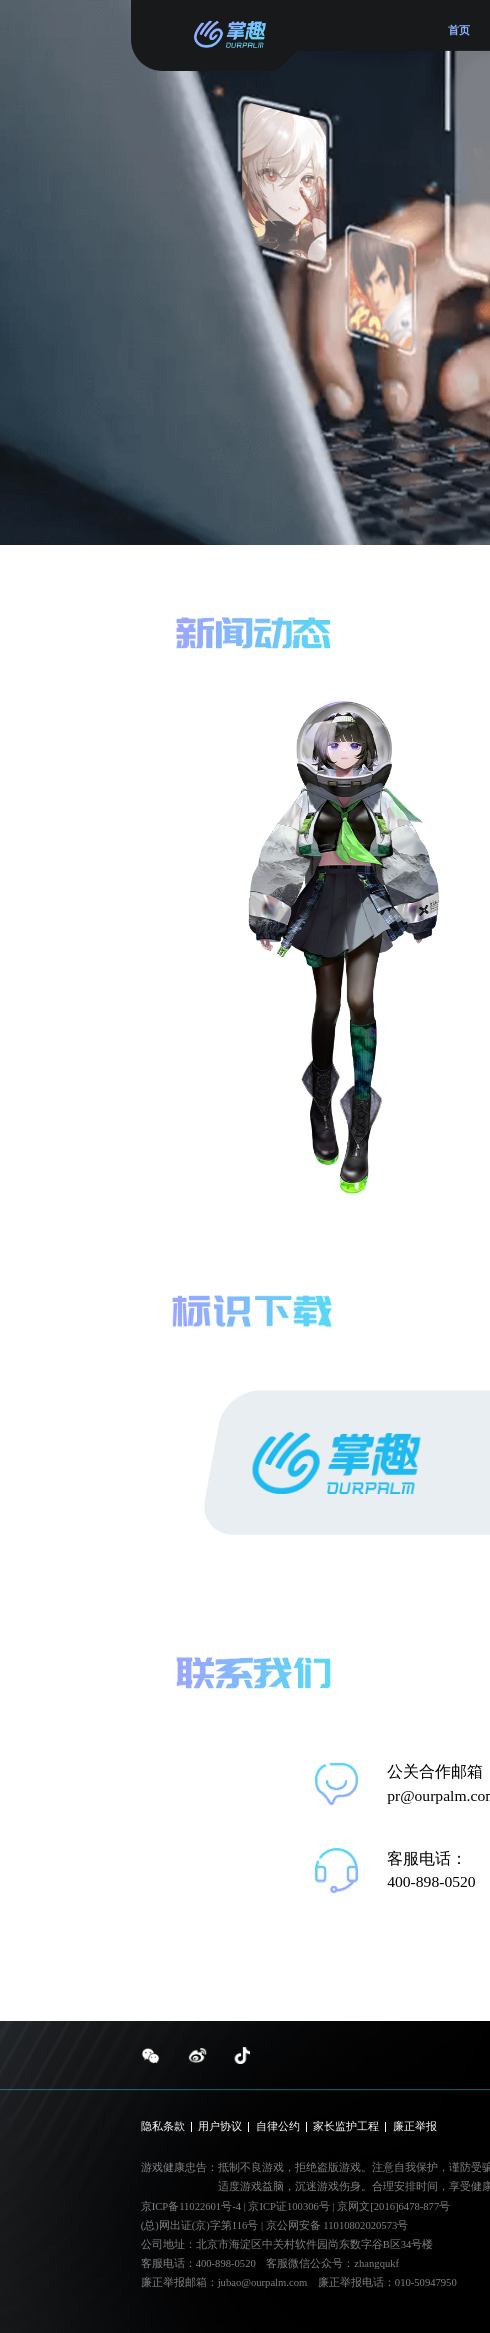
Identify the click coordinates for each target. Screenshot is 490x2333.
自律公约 (278, 2127)
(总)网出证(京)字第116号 (200, 2225)
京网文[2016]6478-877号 (393, 2206)
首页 (459, 30)
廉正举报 (415, 2127)
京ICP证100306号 (290, 2206)
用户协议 (220, 2127)
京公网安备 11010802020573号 (337, 2225)
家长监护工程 (346, 2127)
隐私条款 (163, 2127)
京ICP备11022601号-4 (191, 2206)
